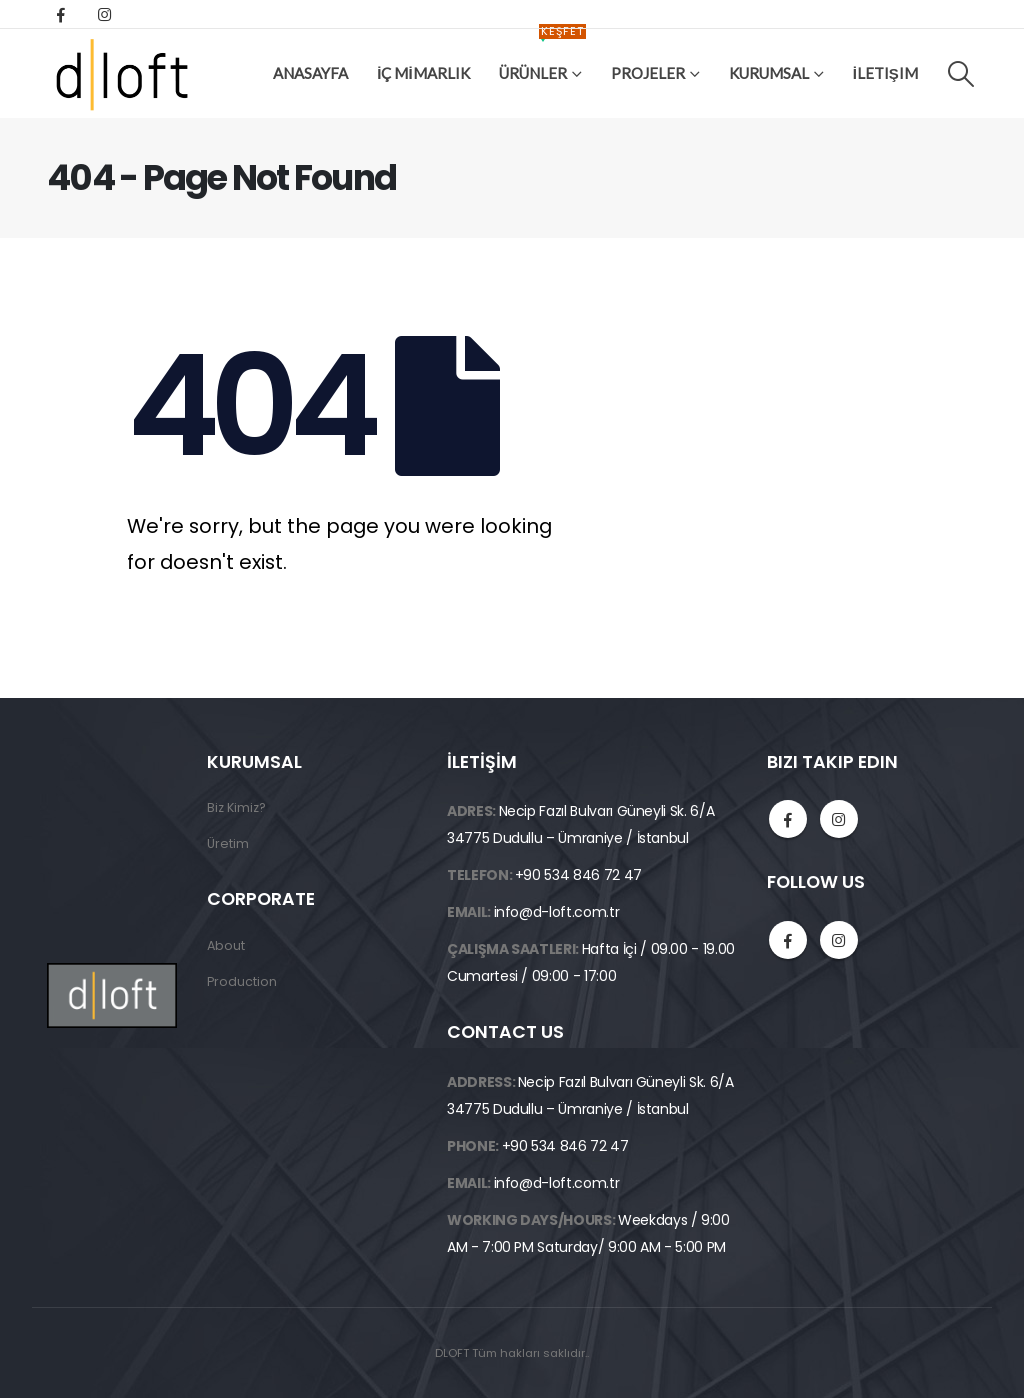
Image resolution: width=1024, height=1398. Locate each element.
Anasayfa (310, 73)
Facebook (788, 819)
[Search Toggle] (961, 74)
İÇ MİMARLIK (423, 73)
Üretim (228, 843)
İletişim (885, 73)
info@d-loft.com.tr (557, 912)
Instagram (839, 819)
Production (242, 981)
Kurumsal (769, 73)
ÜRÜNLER (542, 57)
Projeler (648, 73)
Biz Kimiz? (236, 807)
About (226, 945)
